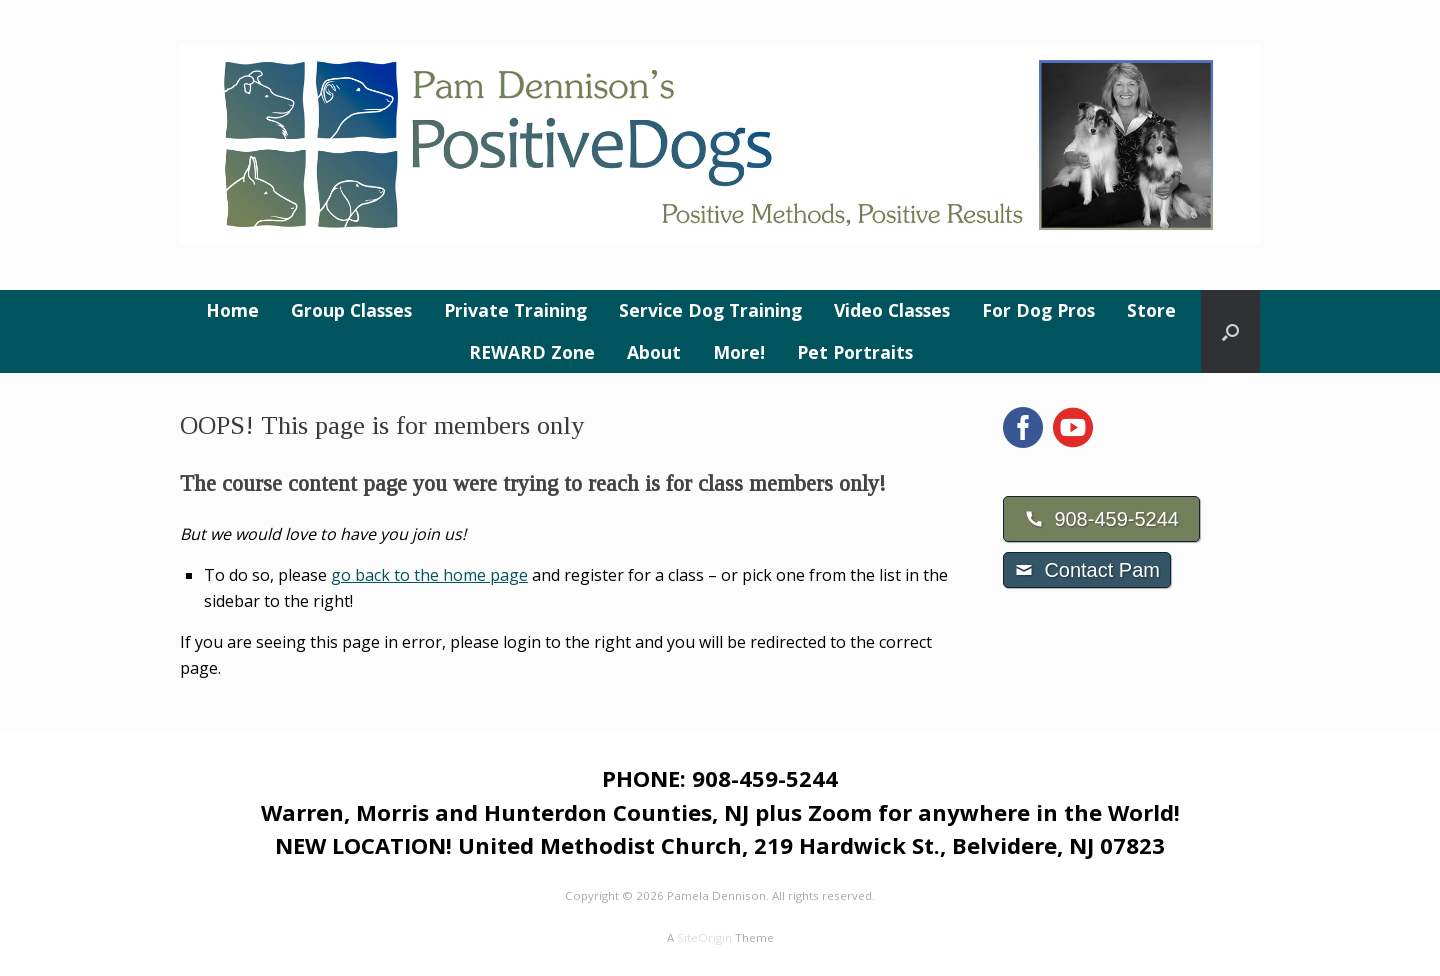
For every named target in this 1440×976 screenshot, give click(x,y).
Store (1151, 310)
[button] (1230, 331)
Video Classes (892, 310)
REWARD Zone (532, 352)
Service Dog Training (710, 310)
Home (232, 310)
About (654, 352)
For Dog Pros (1038, 310)
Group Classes (351, 310)
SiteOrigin (704, 937)
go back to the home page (429, 575)
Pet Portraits (855, 352)
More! (739, 352)
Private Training (515, 310)
